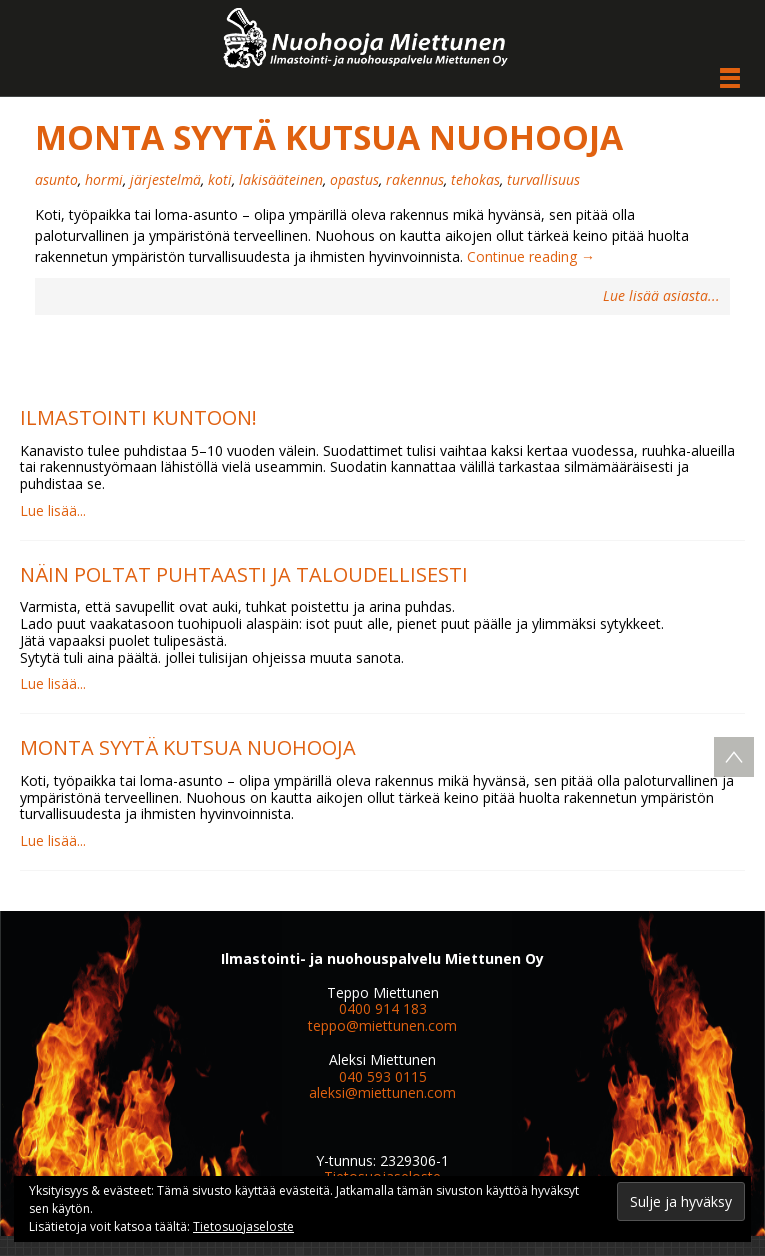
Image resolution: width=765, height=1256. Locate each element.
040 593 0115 (383, 1076)
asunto (56, 179)
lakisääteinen (281, 179)
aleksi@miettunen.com (382, 1092)
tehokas (475, 179)
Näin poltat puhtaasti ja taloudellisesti (244, 574)
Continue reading (531, 256)
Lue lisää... (53, 510)
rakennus (415, 179)
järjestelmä (165, 179)
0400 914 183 (383, 1008)
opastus (354, 179)
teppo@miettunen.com (382, 1025)
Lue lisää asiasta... (661, 296)
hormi (104, 179)
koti (220, 179)
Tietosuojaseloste (243, 1226)
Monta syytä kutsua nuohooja (329, 137)
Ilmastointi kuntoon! (138, 417)
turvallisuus (543, 179)
